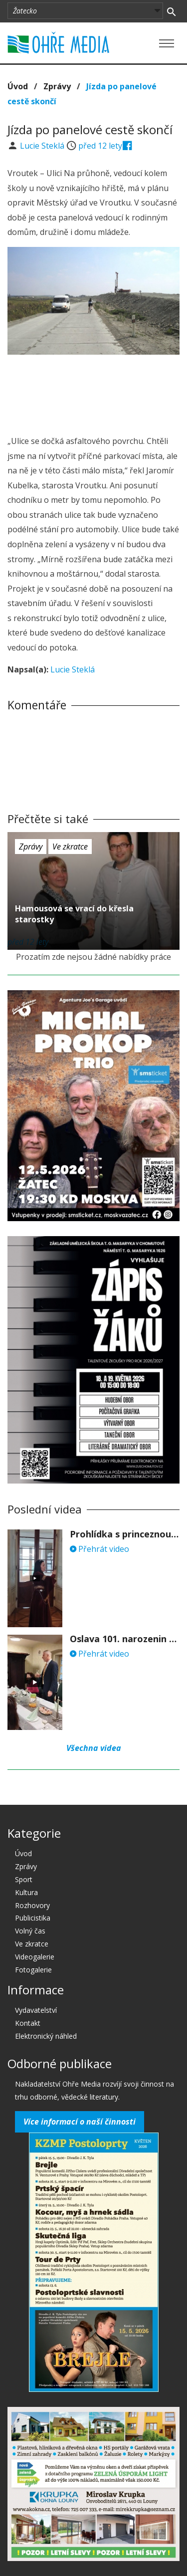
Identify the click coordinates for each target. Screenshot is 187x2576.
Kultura (26, 1892)
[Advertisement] (94, 392)
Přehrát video (99, 1548)
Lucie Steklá (43, 145)
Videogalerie (34, 1956)
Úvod (17, 86)
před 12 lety (100, 145)
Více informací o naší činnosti (79, 2121)
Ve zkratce (70, 846)
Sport (23, 1879)
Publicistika (32, 1918)
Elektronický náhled (46, 2036)
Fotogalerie (33, 1969)
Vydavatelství (36, 2010)
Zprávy (57, 86)
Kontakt (27, 2023)
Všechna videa (93, 1747)
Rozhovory (32, 1905)
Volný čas (30, 1930)
